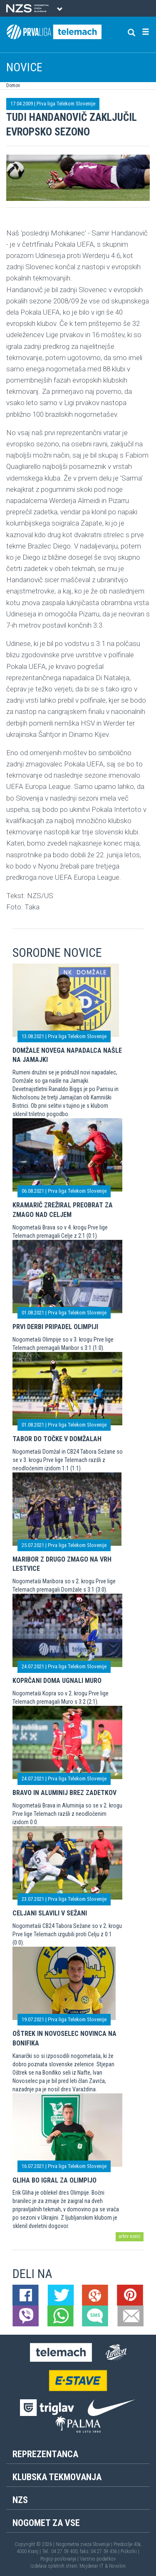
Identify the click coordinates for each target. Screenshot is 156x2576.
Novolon (117, 2566)
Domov (13, 85)
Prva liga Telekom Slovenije (66, 103)
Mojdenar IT (91, 2566)
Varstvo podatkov (98, 2559)
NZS (20, 2500)
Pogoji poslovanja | (60, 2559)
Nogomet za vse (46, 2523)
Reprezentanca (45, 2454)
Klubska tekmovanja (57, 2477)
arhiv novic (130, 2236)
